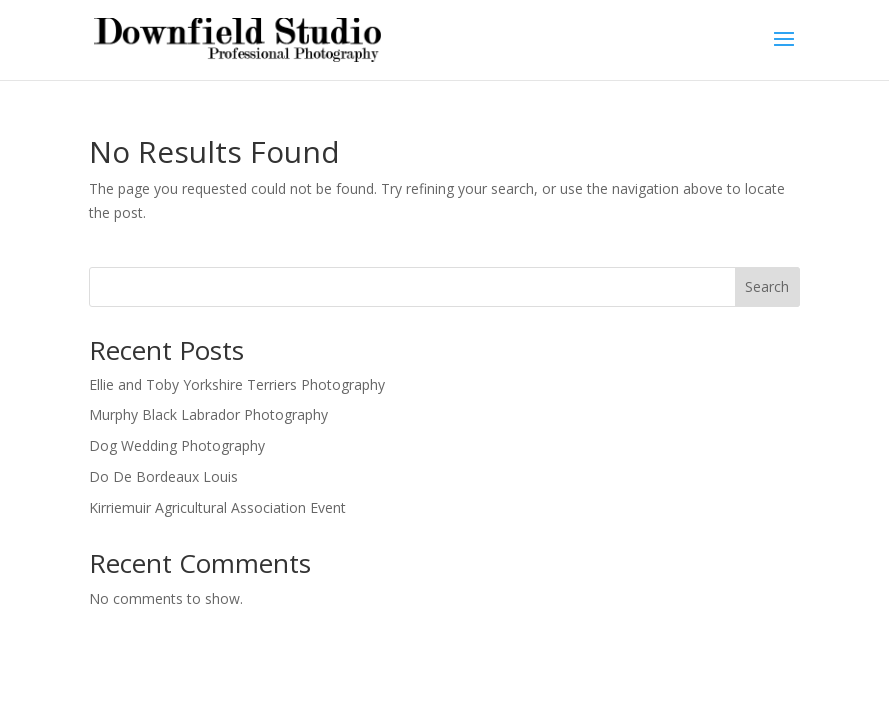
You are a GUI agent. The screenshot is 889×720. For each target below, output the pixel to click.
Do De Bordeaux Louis (163, 476)
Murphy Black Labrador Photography (208, 414)
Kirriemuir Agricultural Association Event (217, 507)
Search (767, 286)
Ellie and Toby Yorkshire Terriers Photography (237, 384)
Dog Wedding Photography (177, 445)
